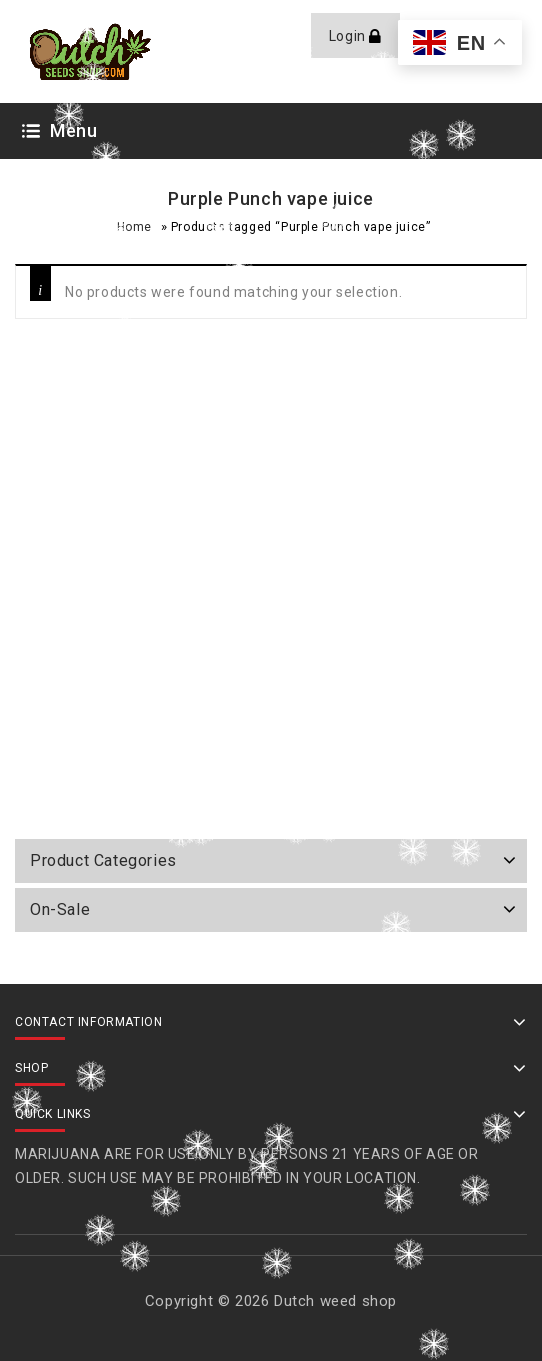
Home (134, 227)
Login (349, 36)
